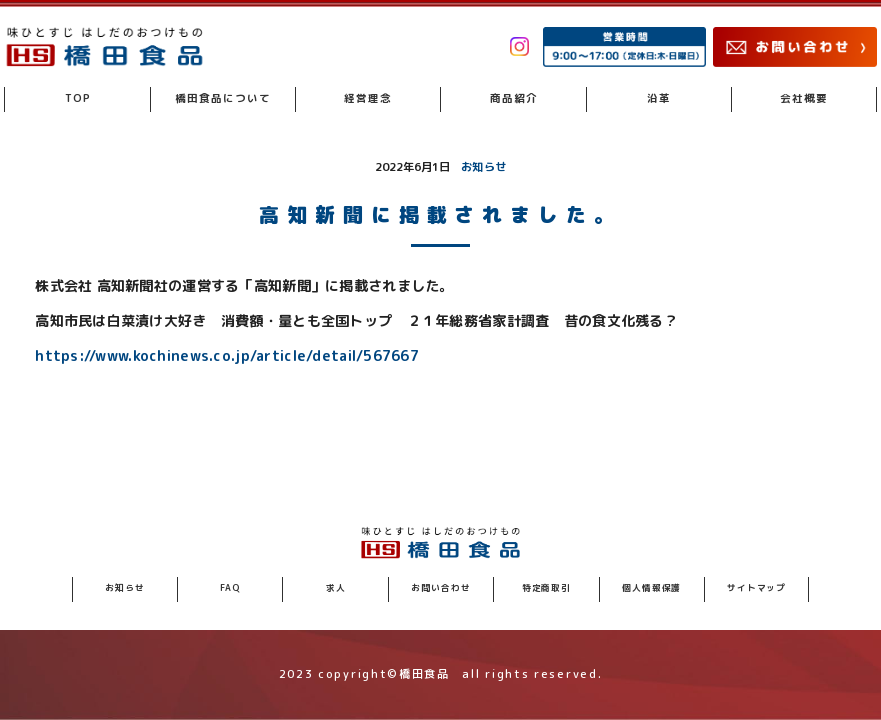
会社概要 (804, 98)
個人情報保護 (651, 588)
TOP (78, 98)
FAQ (230, 588)
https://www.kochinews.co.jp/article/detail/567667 (227, 356)
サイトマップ (756, 588)
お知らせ (483, 167)
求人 (336, 588)
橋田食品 (223, 98)
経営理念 (368, 98)
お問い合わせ (440, 588)
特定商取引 (546, 588)
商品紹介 (514, 98)
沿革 (659, 98)
